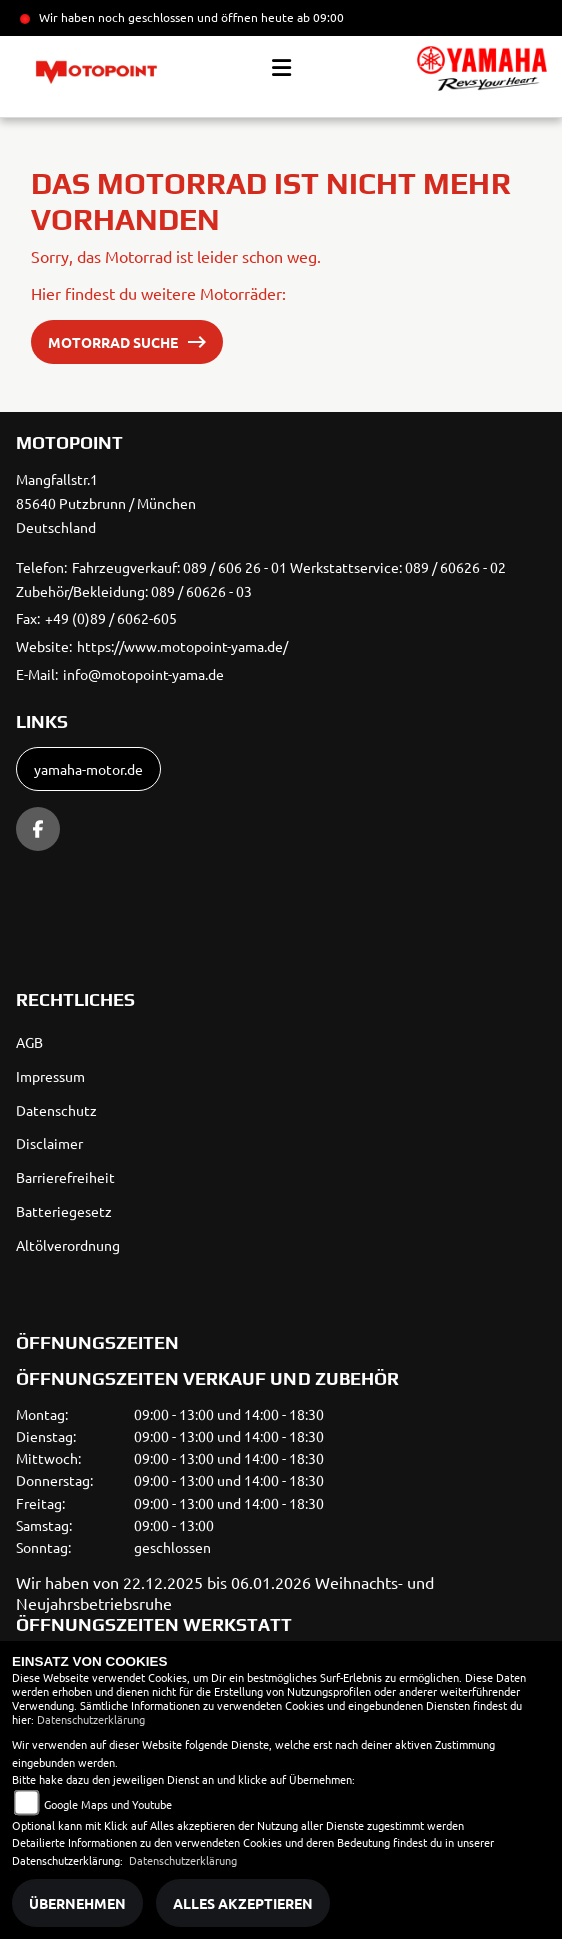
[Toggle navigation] (281, 68)
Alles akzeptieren (243, 1903)
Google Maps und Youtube (108, 1804)
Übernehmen (77, 1903)
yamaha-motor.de (88, 769)
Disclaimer (49, 1143)
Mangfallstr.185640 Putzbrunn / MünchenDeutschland (106, 503)
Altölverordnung (68, 1245)
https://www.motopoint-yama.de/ (182, 646)
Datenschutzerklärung (91, 1719)
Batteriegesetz (64, 1211)
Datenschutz (56, 1110)
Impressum (50, 1076)
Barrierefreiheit (65, 1177)
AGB (29, 1042)
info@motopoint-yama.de (143, 674)
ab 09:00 (319, 17)
